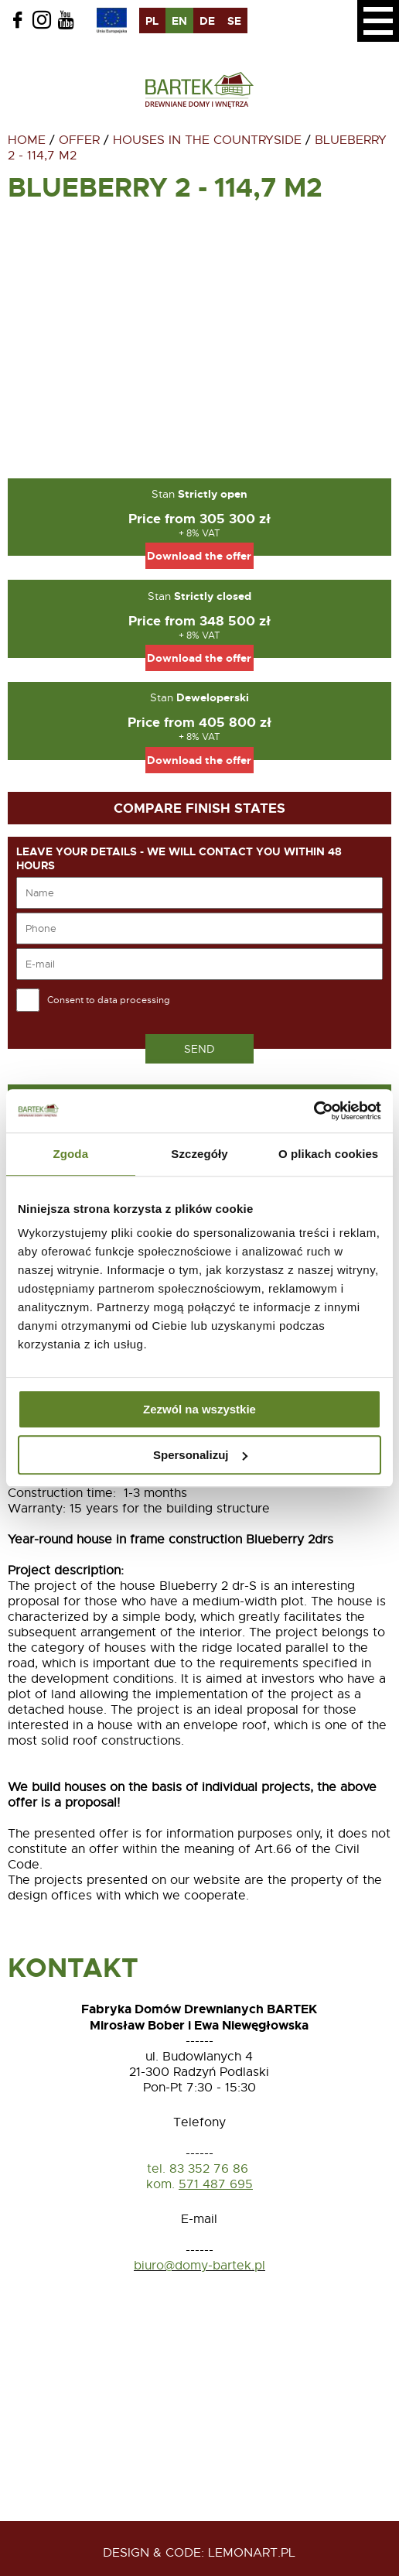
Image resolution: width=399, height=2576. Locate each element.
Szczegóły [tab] (199, 1153)
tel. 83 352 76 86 (199, 2169)
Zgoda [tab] (71, 1153)
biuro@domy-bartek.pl (199, 2265)
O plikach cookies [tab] (328, 1153)
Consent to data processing (108, 1000)
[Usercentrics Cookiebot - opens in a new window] (313, 1111)
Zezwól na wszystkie (199, 1409)
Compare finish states (199, 808)
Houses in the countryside (207, 140)
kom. (160, 2184)
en (179, 21)
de (207, 21)
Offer (79, 140)
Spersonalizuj (200, 1454)
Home (27, 140)
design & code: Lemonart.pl (199, 2553)
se (234, 21)
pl (152, 21)
